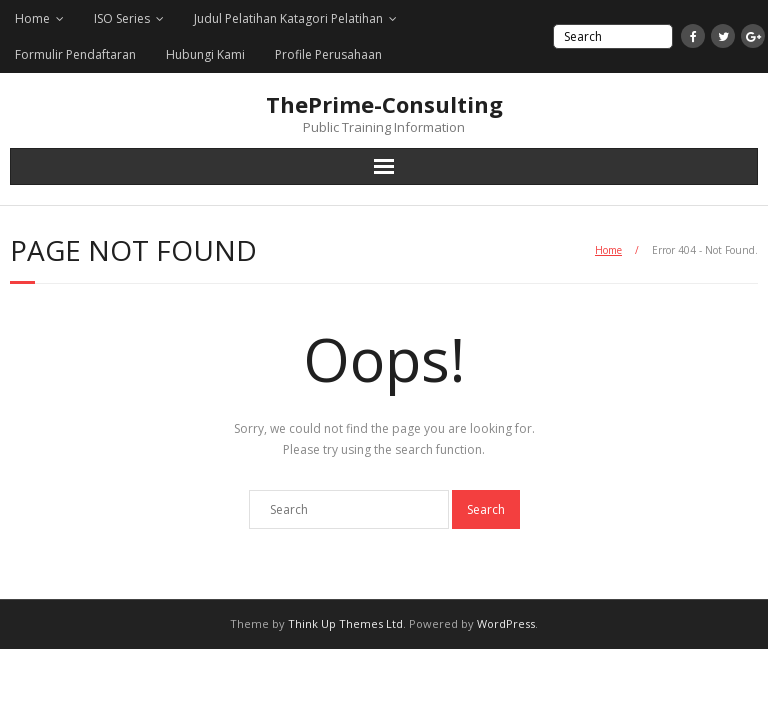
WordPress (506, 623)
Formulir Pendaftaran (75, 54)
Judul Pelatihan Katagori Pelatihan (288, 18)
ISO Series (122, 18)
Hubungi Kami (205, 54)
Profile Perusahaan (328, 54)
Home (32, 18)
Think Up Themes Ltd (345, 623)
